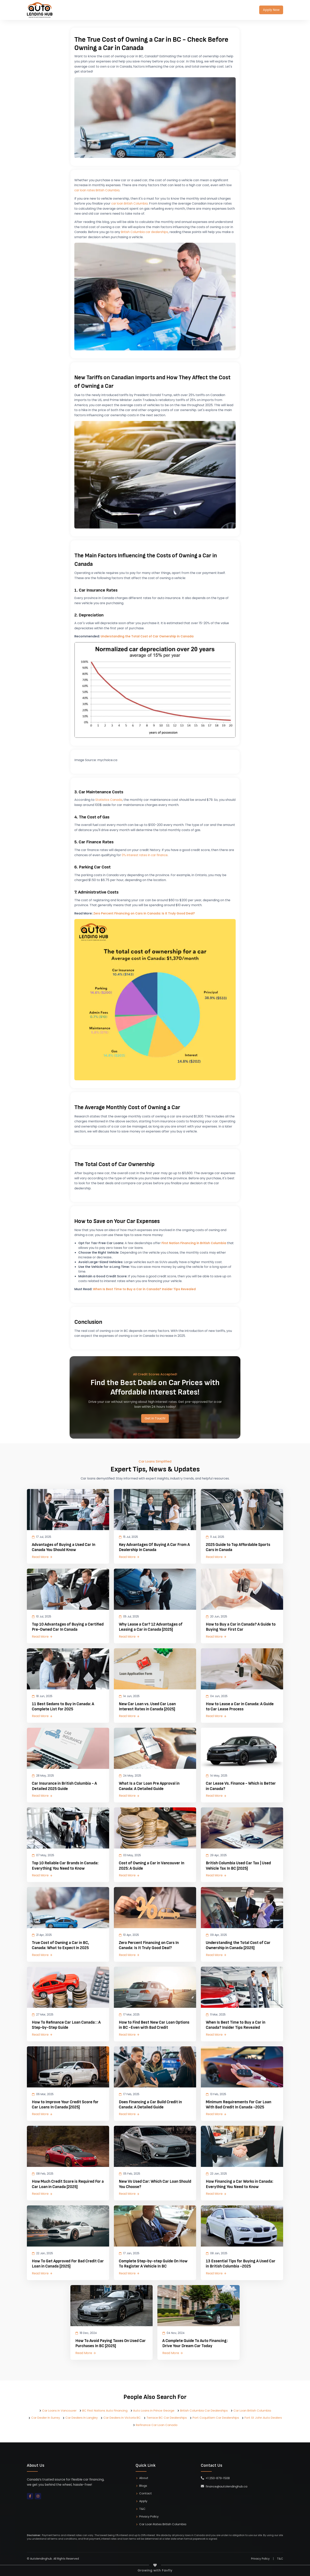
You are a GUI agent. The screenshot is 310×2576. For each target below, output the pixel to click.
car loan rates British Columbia (98, 190)
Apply (142, 2501)
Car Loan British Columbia (257, 2410)
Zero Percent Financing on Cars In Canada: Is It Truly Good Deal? (145, 913)
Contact (144, 2493)
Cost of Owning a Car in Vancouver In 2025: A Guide (153, 1865)
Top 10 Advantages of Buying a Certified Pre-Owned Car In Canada (65, 1627)
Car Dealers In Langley (100, 2417)
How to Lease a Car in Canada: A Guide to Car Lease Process (241, 1706)
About (142, 2478)
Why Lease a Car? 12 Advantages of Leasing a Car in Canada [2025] (152, 1627)
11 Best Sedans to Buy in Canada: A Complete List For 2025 (64, 1706)
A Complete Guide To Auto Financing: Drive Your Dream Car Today (197, 2343)
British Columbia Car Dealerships (206, 2410)
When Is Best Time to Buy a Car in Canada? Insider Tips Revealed (145, 1289)
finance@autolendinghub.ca (227, 2486)
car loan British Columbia (130, 203)
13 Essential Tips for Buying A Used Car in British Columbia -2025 (242, 2263)
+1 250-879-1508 (218, 2478)
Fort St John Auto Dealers (132, 2425)
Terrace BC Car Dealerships (191, 2417)
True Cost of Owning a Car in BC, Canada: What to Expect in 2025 (62, 1945)
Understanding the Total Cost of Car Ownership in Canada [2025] (240, 1945)
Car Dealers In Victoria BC (143, 2417)
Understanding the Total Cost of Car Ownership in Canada (148, 636)
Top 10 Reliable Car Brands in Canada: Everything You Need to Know (66, 1865)
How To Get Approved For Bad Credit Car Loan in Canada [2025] (66, 2263)
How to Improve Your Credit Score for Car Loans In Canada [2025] (67, 2104)
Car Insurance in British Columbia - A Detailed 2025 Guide (65, 1786)
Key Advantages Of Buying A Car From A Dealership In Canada (154, 1547)
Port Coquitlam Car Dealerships (242, 2417)
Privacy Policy (148, 2516)
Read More (42, 1557)
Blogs (141, 2485)
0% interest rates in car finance (146, 855)
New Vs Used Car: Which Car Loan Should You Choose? (150, 2184)
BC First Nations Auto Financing (102, 2410)
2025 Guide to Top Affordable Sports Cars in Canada (240, 1547)
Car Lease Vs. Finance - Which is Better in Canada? (235, 1786)
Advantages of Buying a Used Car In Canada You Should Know (65, 1547)
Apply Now (271, 9)
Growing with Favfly (155, 2570)
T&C (141, 2508)
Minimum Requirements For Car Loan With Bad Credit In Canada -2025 (240, 2104)
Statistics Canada (109, 799)
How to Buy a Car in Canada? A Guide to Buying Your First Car (239, 1627)
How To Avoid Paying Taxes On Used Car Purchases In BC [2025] (108, 2343)
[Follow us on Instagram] (38, 2496)
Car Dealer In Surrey (61, 2417)
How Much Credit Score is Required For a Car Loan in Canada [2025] (65, 2184)
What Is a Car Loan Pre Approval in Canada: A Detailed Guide (150, 1786)
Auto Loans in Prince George (153, 2410)
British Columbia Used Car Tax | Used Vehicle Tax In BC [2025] (240, 1865)
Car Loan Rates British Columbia (162, 2524)
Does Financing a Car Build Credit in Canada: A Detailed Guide (152, 2104)
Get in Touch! (155, 1418)
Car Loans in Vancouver (54, 2410)
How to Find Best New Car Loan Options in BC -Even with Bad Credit (152, 2025)
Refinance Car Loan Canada (179, 2425)
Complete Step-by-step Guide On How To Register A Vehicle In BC (150, 2263)
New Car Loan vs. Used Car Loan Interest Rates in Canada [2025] (149, 1706)
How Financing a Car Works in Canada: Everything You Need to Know (241, 2184)
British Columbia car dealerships (146, 232)
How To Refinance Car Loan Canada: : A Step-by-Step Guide (68, 2025)
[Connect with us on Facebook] (30, 2496)
